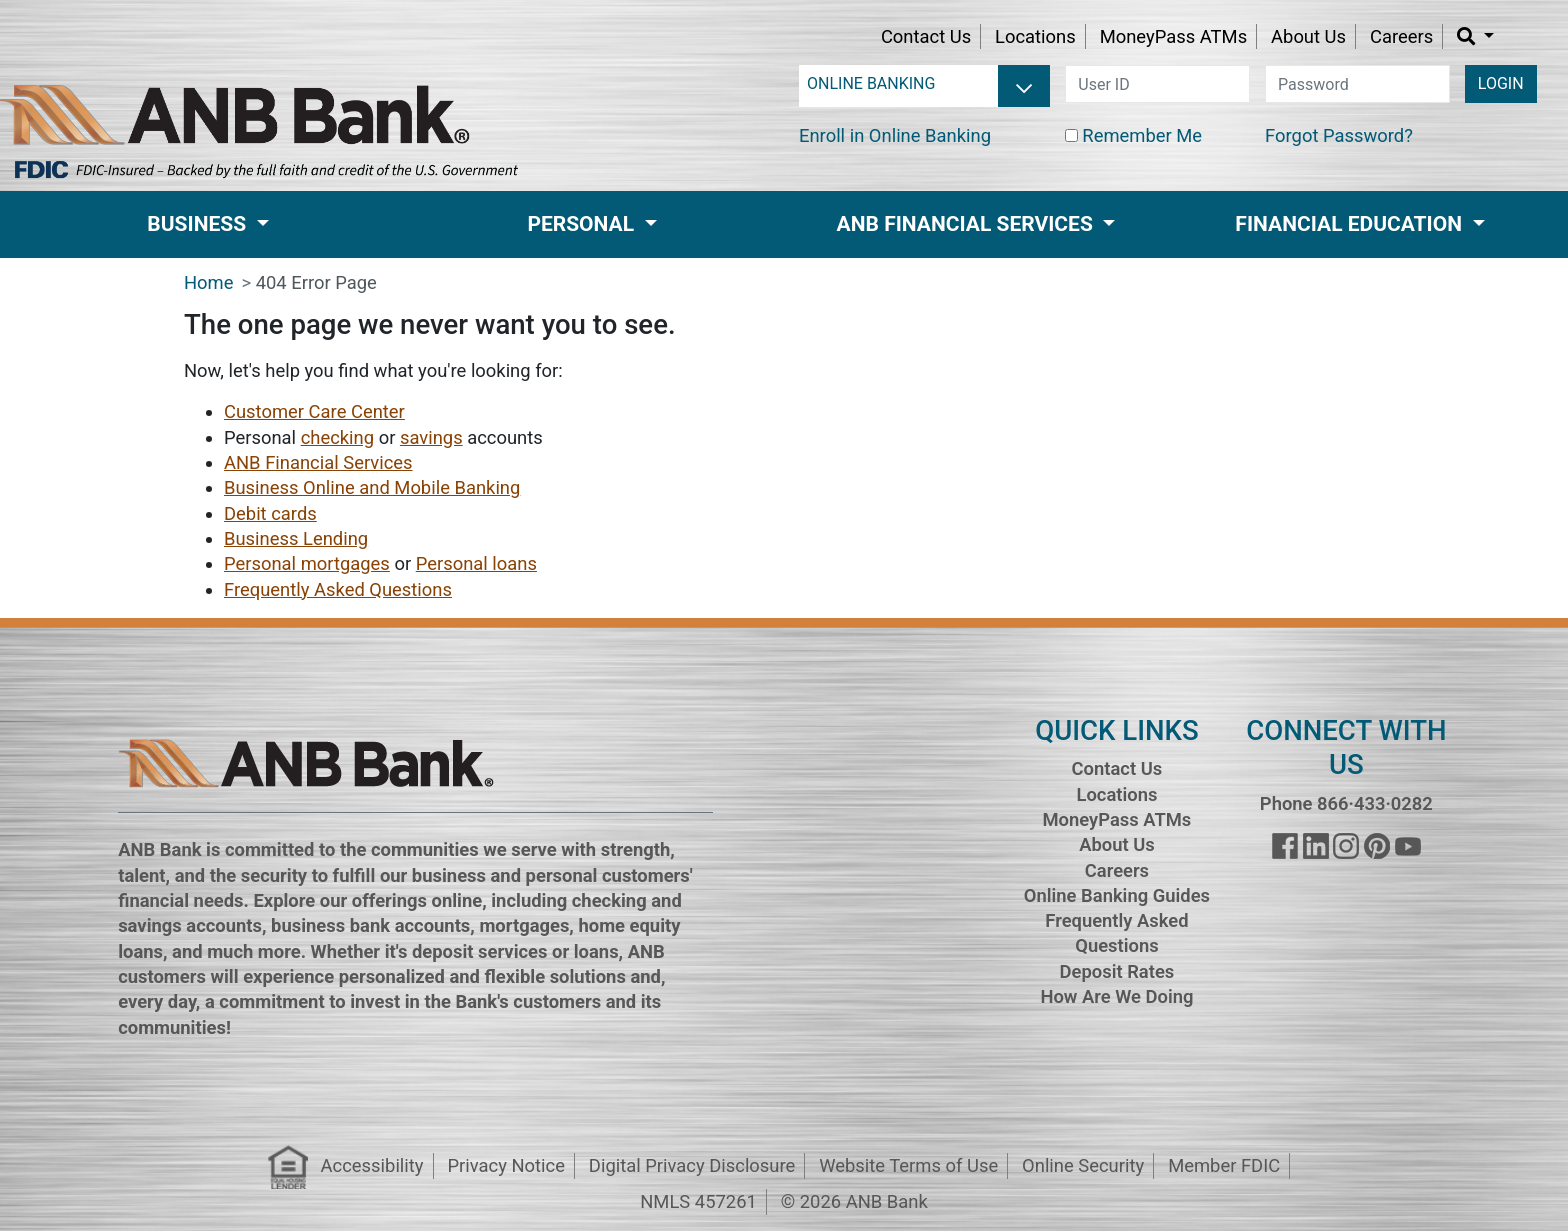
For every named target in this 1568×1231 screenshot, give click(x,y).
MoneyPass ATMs (1173, 36)
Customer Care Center (314, 411)
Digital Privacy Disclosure (692, 1165)
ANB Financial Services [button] (967, 224)
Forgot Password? (1339, 135)
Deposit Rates (1117, 971)
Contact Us (926, 36)
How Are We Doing (1116, 996)
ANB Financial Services (318, 462)
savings (431, 437)
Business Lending (296, 538)
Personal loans (476, 563)
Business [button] (199, 224)
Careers (1401, 36)
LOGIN (1501, 83)
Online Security (1083, 1165)
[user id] (1157, 84)
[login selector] (924, 84)
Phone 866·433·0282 (1346, 803)
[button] (1475, 36)
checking (337, 437)
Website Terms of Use (908, 1165)
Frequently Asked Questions (338, 589)
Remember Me (1142, 135)
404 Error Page (316, 282)
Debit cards (270, 513)
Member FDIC (1224, 1165)
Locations (1035, 36)
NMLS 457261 (698, 1201)
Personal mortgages (307, 563)
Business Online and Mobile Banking (372, 487)
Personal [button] (583, 224)
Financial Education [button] (1351, 224)
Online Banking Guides (1117, 895)
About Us (1308, 36)
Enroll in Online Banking (895, 135)
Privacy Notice (505, 1165)
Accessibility (372, 1165)
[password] (1357, 84)
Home (209, 282)
